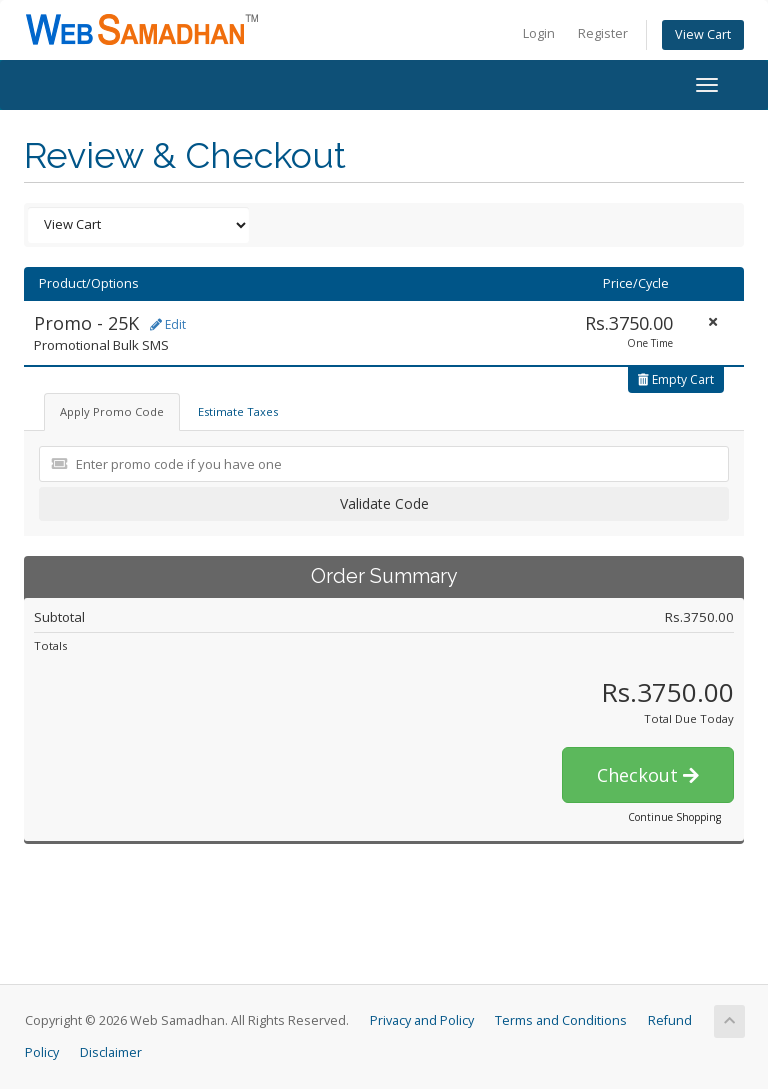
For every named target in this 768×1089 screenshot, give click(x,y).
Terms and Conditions (561, 1020)
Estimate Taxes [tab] (238, 411)
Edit (168, 324)
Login (539, 33)
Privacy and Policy (422, 1020)
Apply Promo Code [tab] (112, 411)
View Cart (703, 34)
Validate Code (384, 503)
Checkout (648, 775)
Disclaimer (111, 1052)
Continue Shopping (674, 817)
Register (603, 33)
